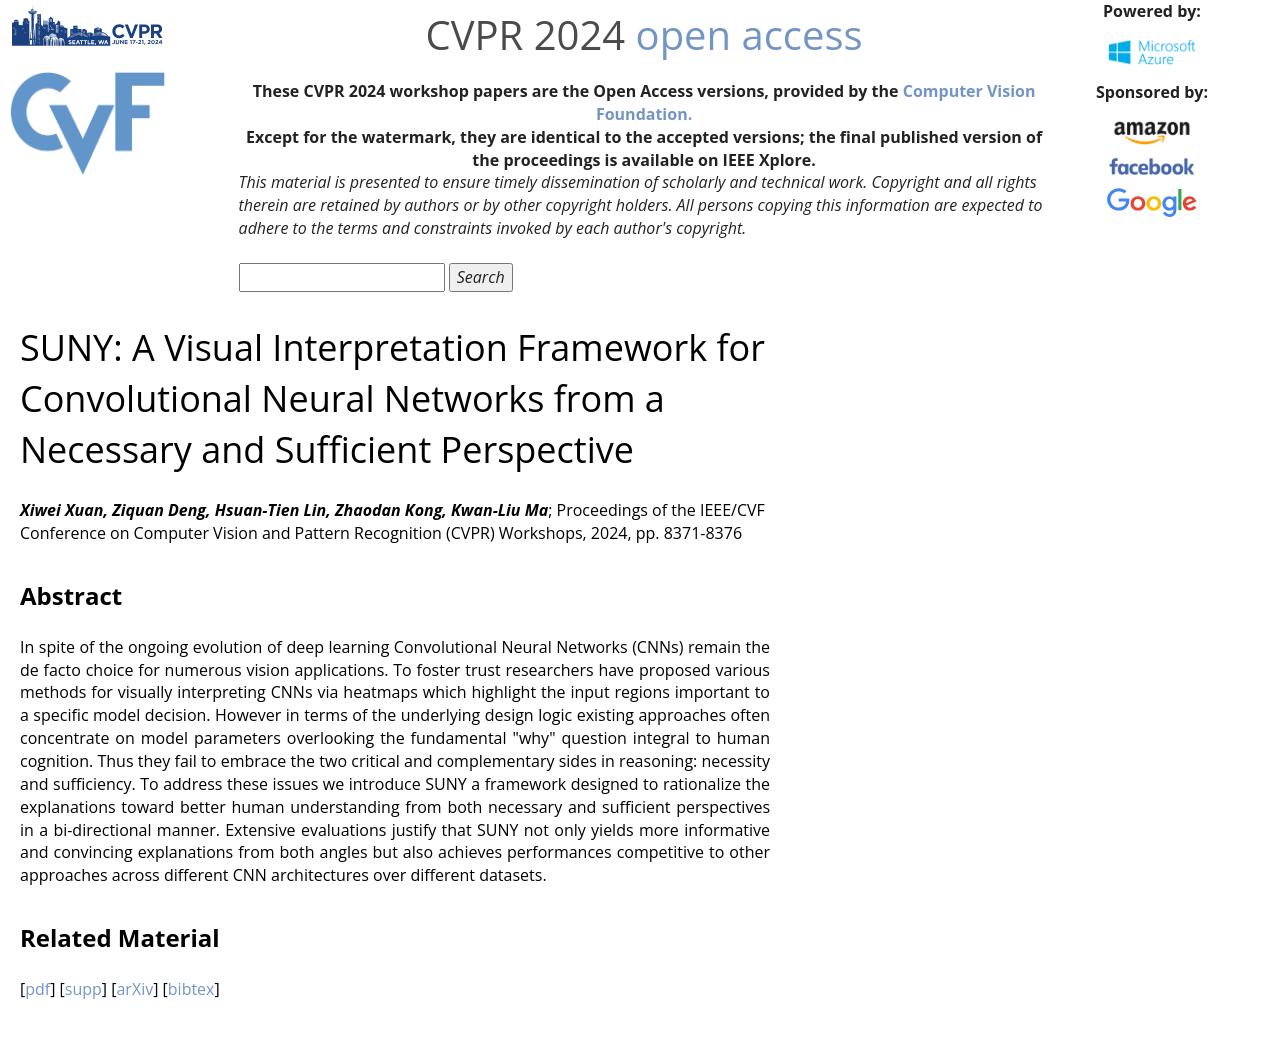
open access (749, 34)
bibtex (191, 989)
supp (83, 989)
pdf (37, 989)
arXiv (134, 989)
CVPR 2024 (526, 34)
